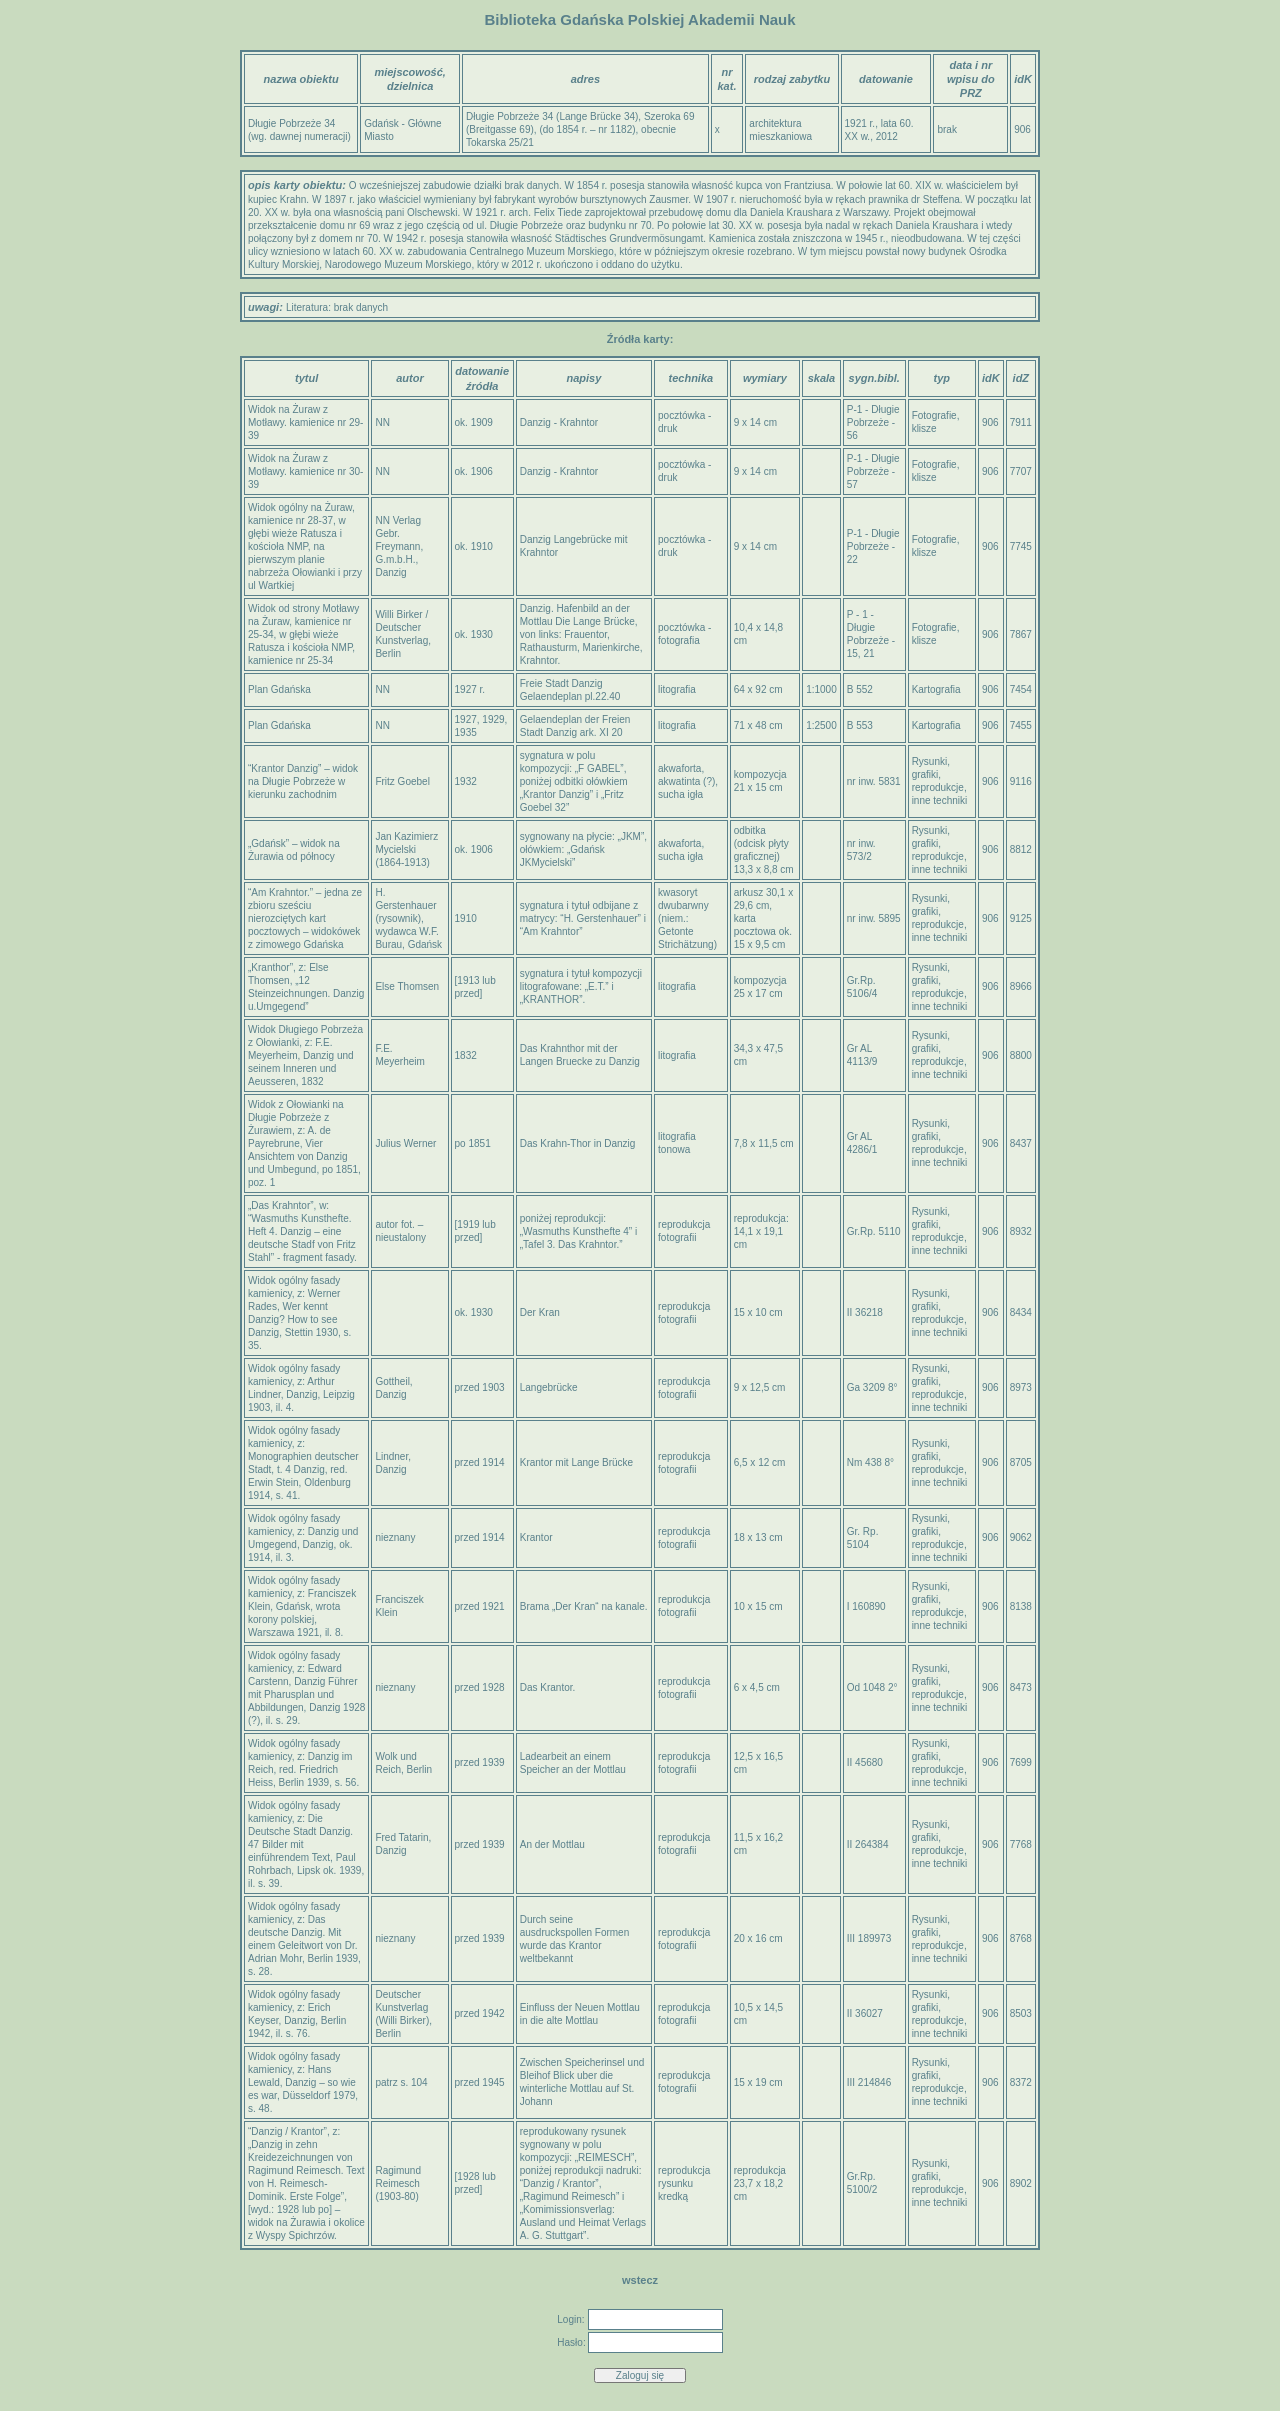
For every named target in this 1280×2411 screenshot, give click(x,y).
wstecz (640, 2280)
